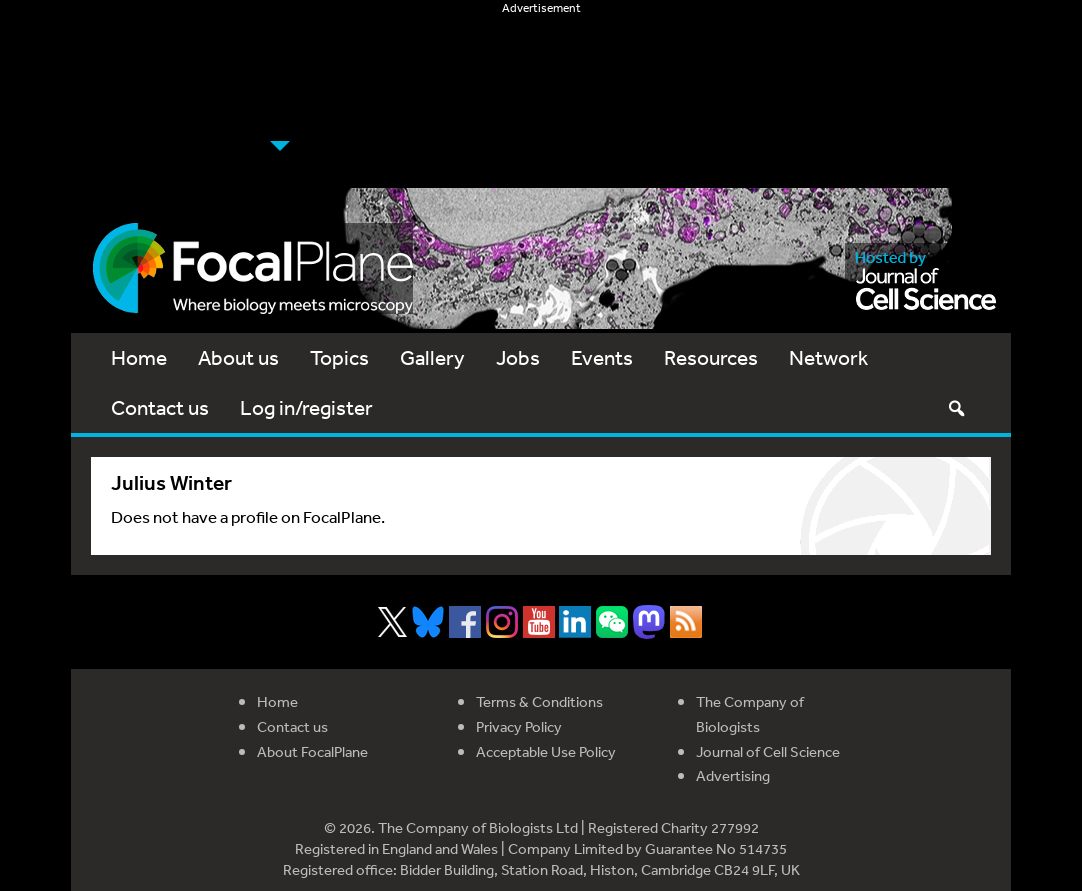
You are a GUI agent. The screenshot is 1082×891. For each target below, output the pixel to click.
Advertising (733, 775)
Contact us (160, 407)
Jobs (518, 357)
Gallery (432, 357)
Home (139, 357)
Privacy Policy (519, 726)
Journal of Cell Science (768, 751)
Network (828, 357)
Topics (339, 357)
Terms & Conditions (539, 701)
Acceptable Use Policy (546, 751)
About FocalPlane (312, 751)
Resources (711, 357)
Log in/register (306, 407)
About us (238, 357)
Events (602, 357)
